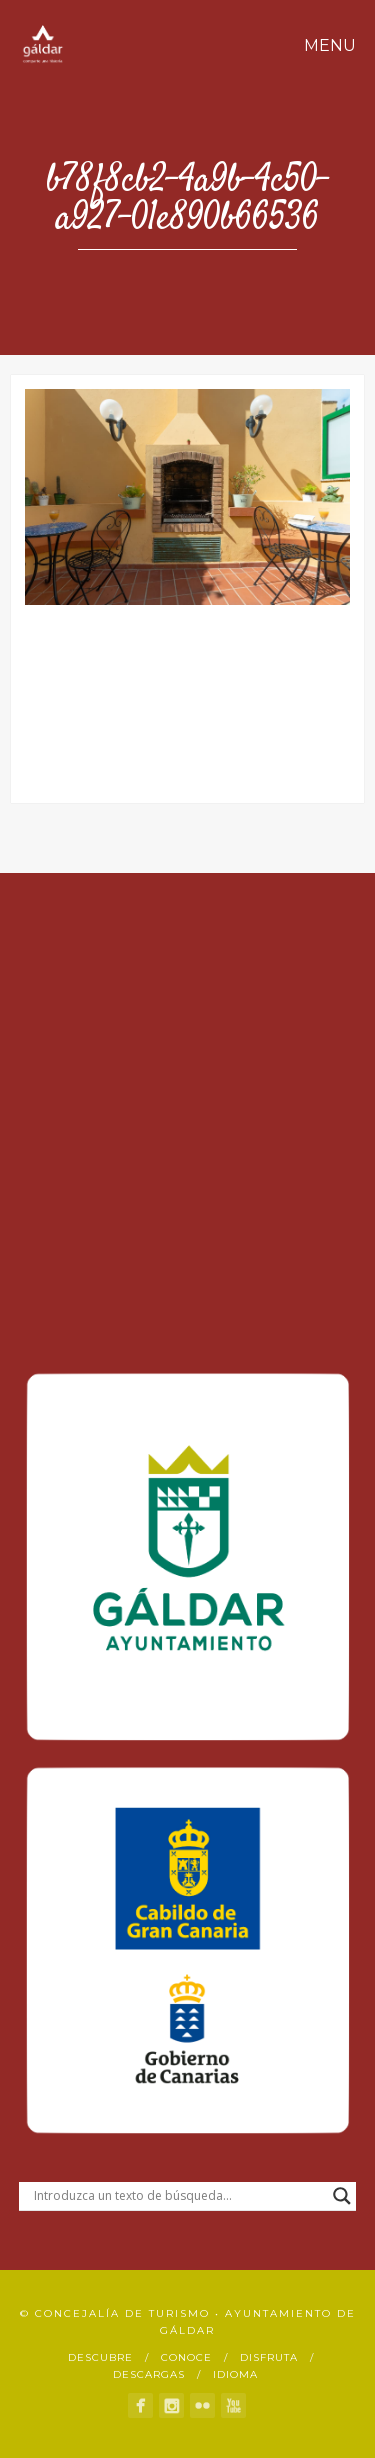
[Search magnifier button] (342, 2196)
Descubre (100, 2357)
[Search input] (179, 2196)
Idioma (235, 2374)
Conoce (186, 2357)
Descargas (149, 2374)
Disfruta (269, 2357)
